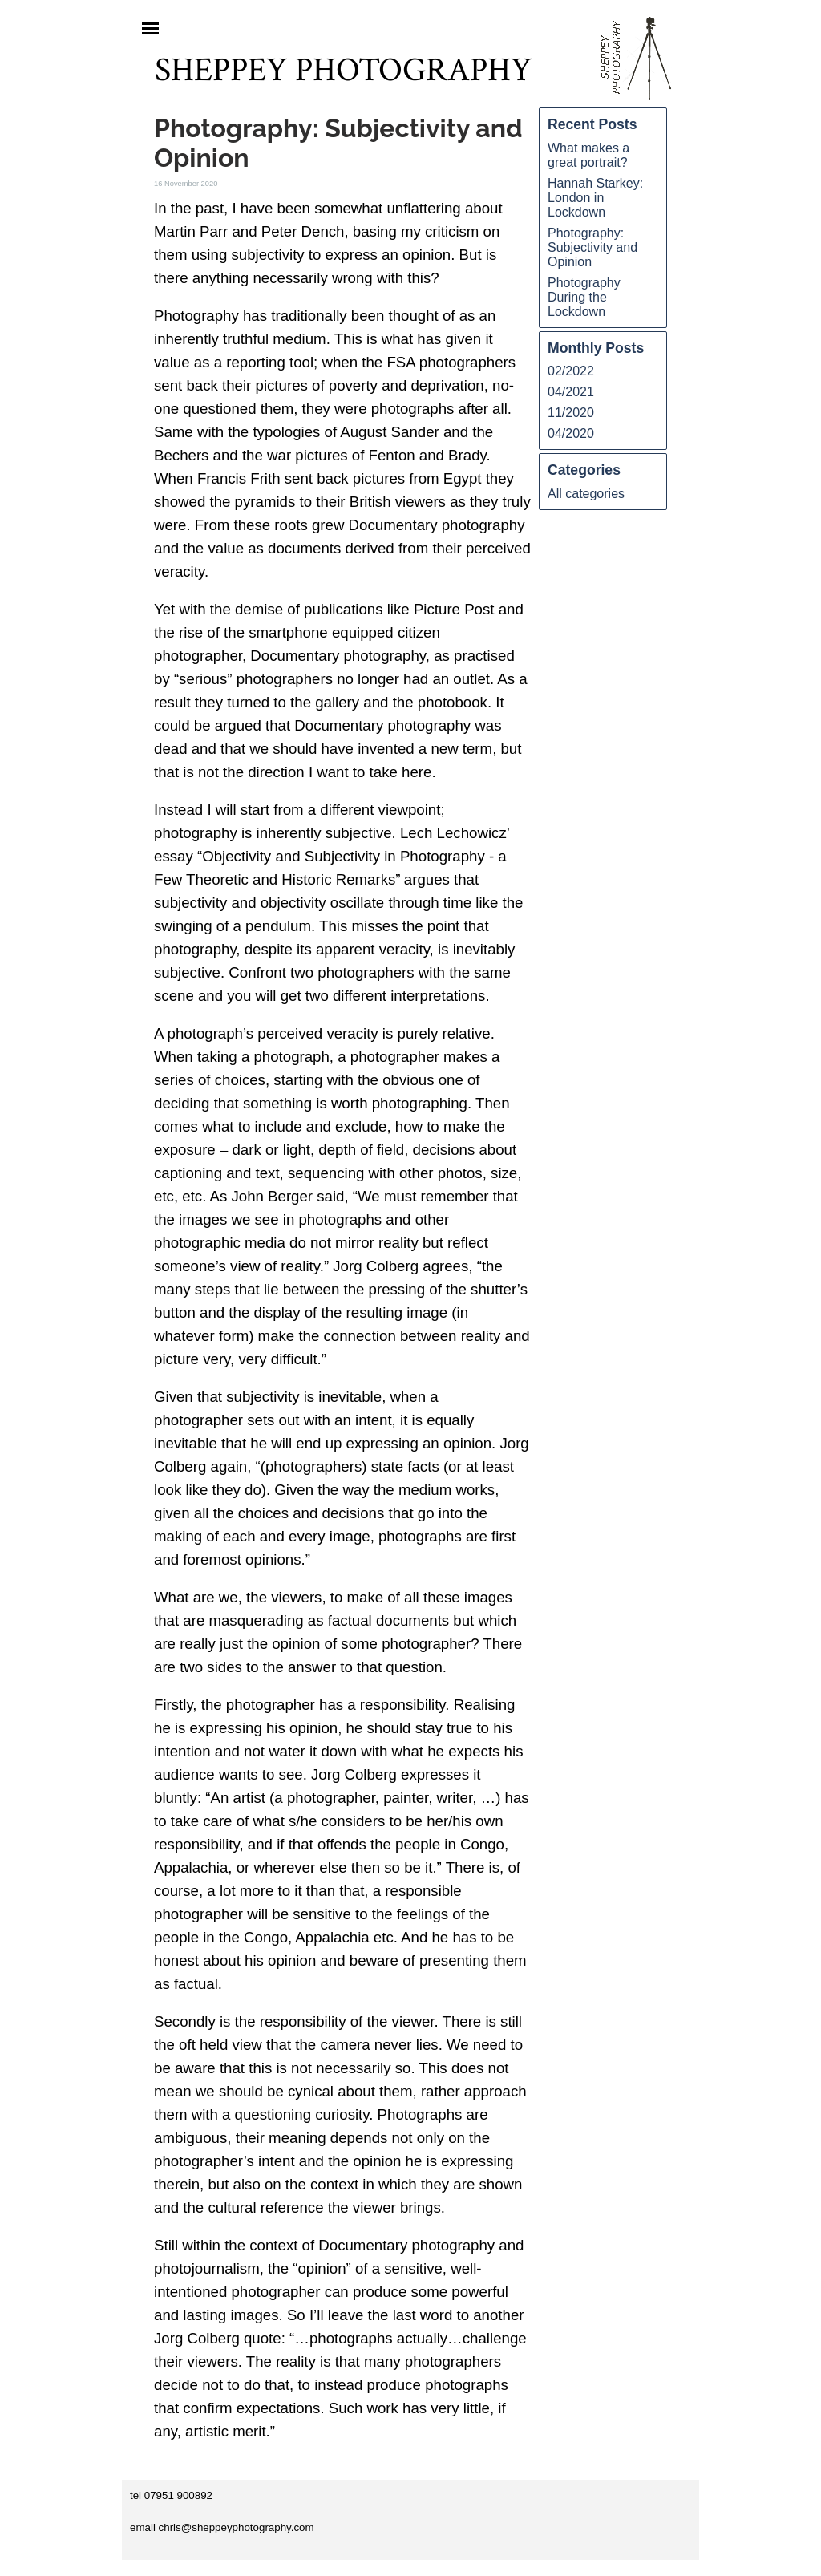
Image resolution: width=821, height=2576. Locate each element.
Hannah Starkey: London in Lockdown (595, 197)
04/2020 (571, 433)
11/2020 (571, 412)
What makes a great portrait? (588, 155)
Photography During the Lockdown (584, 297)
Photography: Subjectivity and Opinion (592, 247)
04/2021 (571, 392)
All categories (586, 493)
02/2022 (571, 371)
